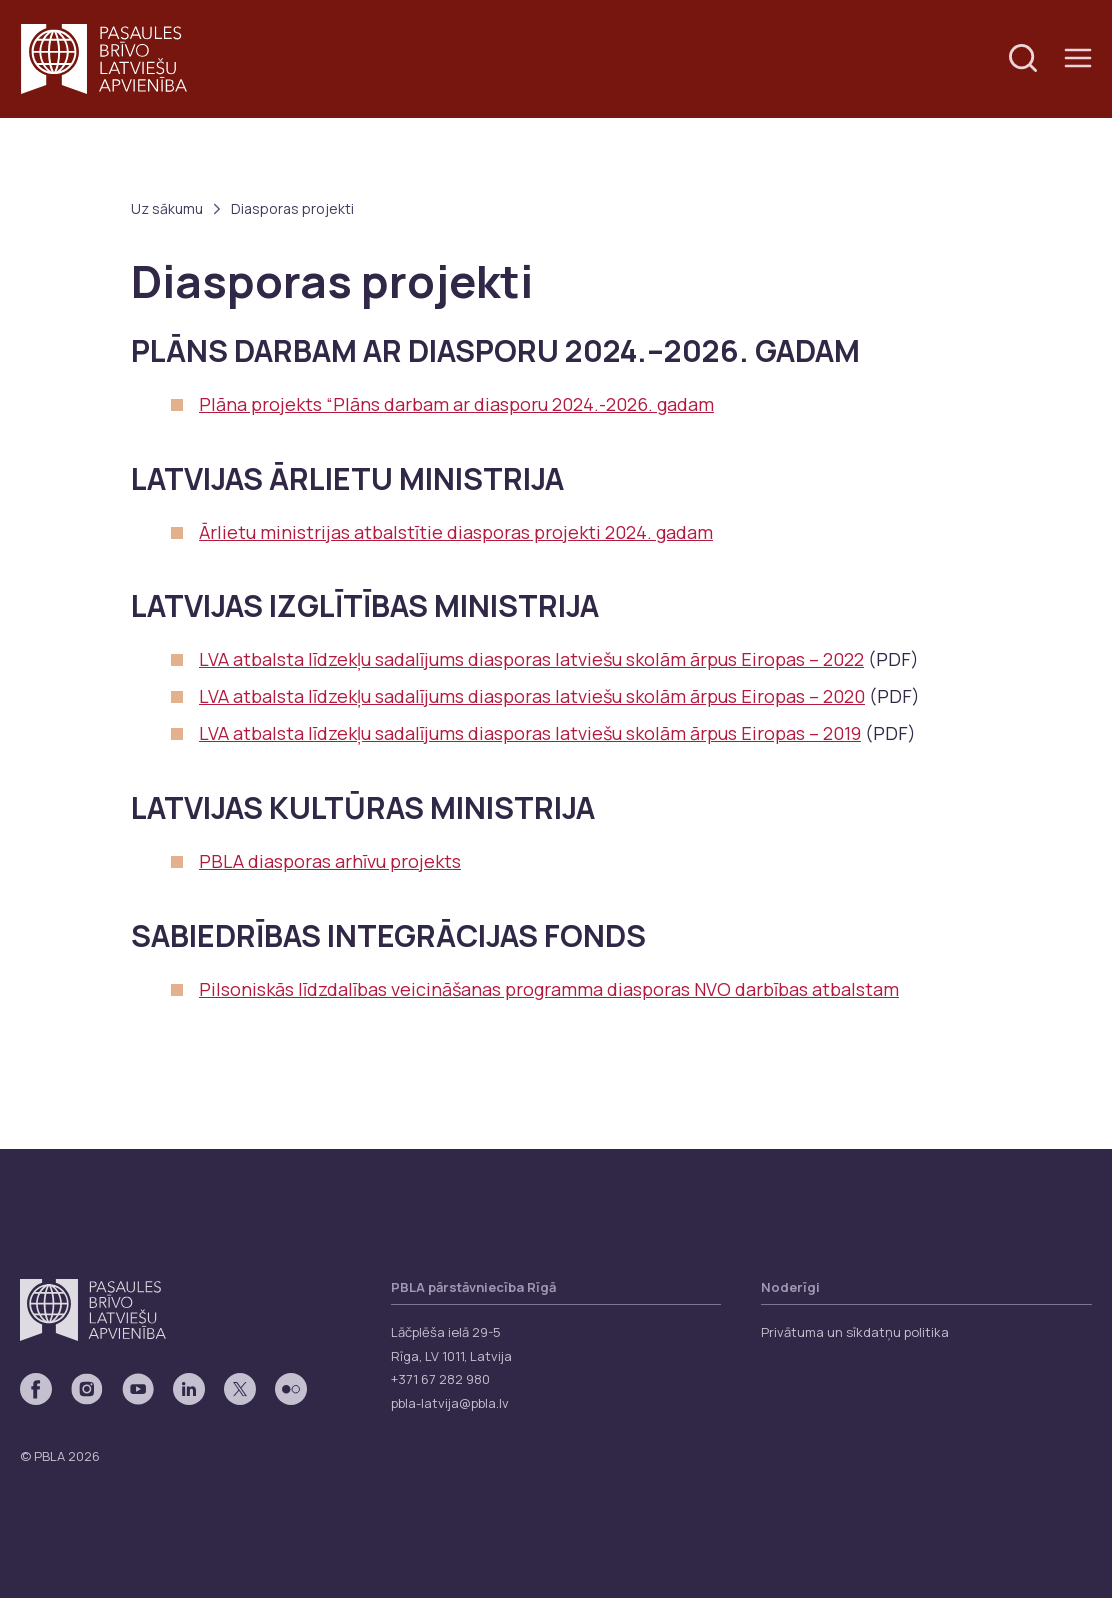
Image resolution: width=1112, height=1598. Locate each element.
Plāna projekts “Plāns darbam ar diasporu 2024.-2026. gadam (456, 404)
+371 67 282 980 (440, 1379)
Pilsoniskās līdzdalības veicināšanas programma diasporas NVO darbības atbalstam (549, 989)
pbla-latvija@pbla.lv (450, 1403)
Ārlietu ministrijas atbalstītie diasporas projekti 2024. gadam (456, 532)
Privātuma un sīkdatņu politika (855, 1332)
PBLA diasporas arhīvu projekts (330, 861)
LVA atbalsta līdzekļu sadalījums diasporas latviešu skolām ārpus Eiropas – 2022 (531, 659)
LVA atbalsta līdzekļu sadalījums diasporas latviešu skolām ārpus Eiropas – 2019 (530, 733)
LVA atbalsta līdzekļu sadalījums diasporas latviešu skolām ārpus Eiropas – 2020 (532, 696)
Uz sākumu (167, 208)
